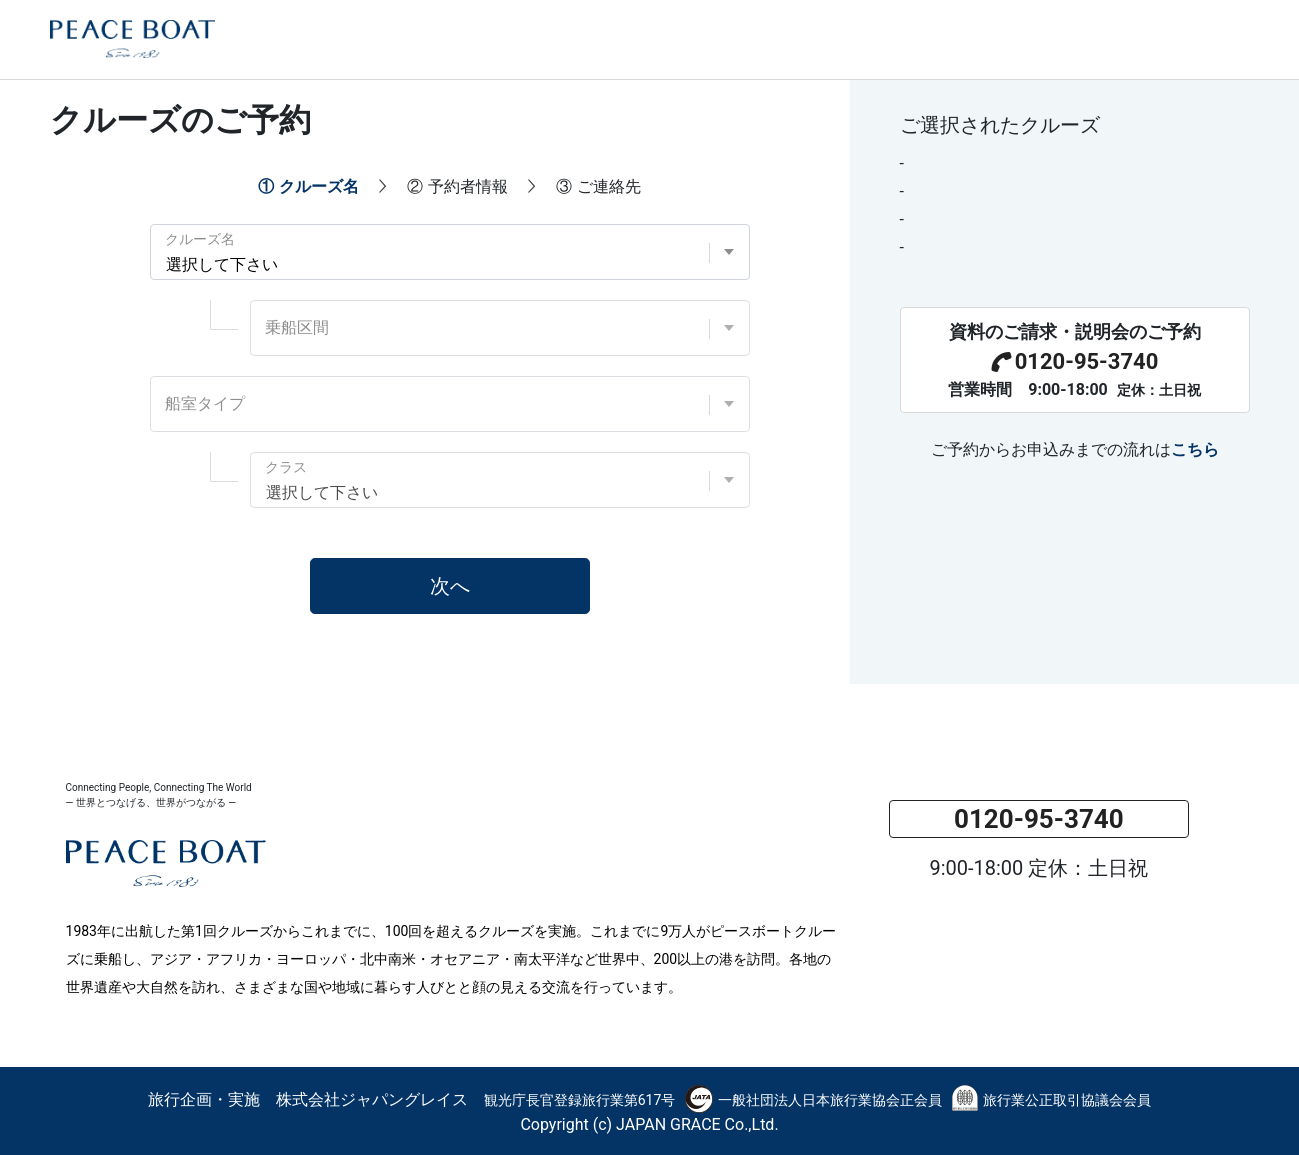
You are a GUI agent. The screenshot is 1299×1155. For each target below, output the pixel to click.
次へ (450, 586)
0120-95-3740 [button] (1039, 819)
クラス (286, 467)
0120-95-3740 (1075, 361)
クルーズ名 (200, 239)
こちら (1195, 449)
